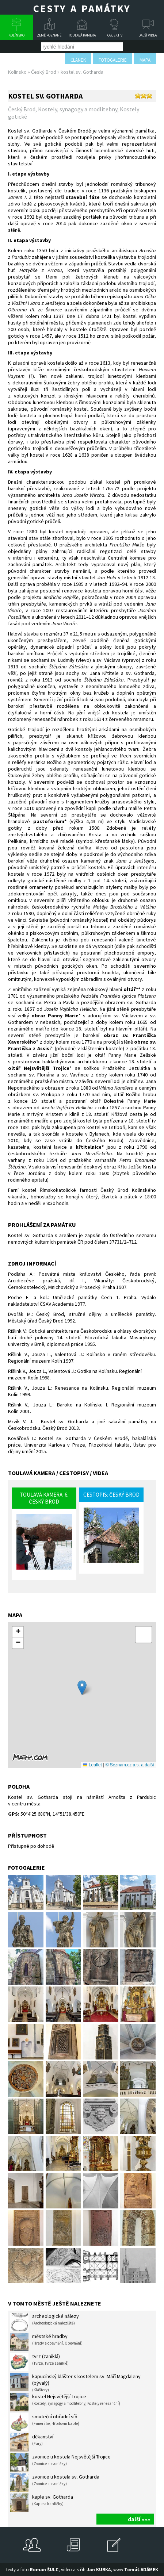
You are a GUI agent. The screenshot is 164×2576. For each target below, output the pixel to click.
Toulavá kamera (82, 35)
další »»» (139, 2519)
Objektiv (114, 35)
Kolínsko (16, 35)
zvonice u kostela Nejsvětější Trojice (60, 2462)
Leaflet (92, 1764)
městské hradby (46, 2342)
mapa (145, 60)
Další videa (147, 35)
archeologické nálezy (44, 2322)
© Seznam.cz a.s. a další (130, 1764)
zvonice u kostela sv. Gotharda (54, 2482)
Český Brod (43, 72)
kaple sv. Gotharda (41, 2503)
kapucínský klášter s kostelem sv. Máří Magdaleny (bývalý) (75, 2382)
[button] (82, 1687)
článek (78, 60)
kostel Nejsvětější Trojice (65, 2402)
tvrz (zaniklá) (39, 2362)
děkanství (31, 2442)
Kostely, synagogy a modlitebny (77, 109)
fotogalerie (113, 60)
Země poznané (49, 35)
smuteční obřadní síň (44, 2422)
